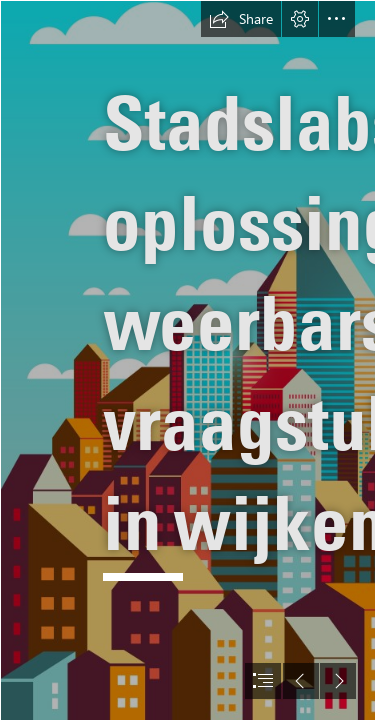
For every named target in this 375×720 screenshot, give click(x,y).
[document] (187, 360)
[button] (241, 19)
